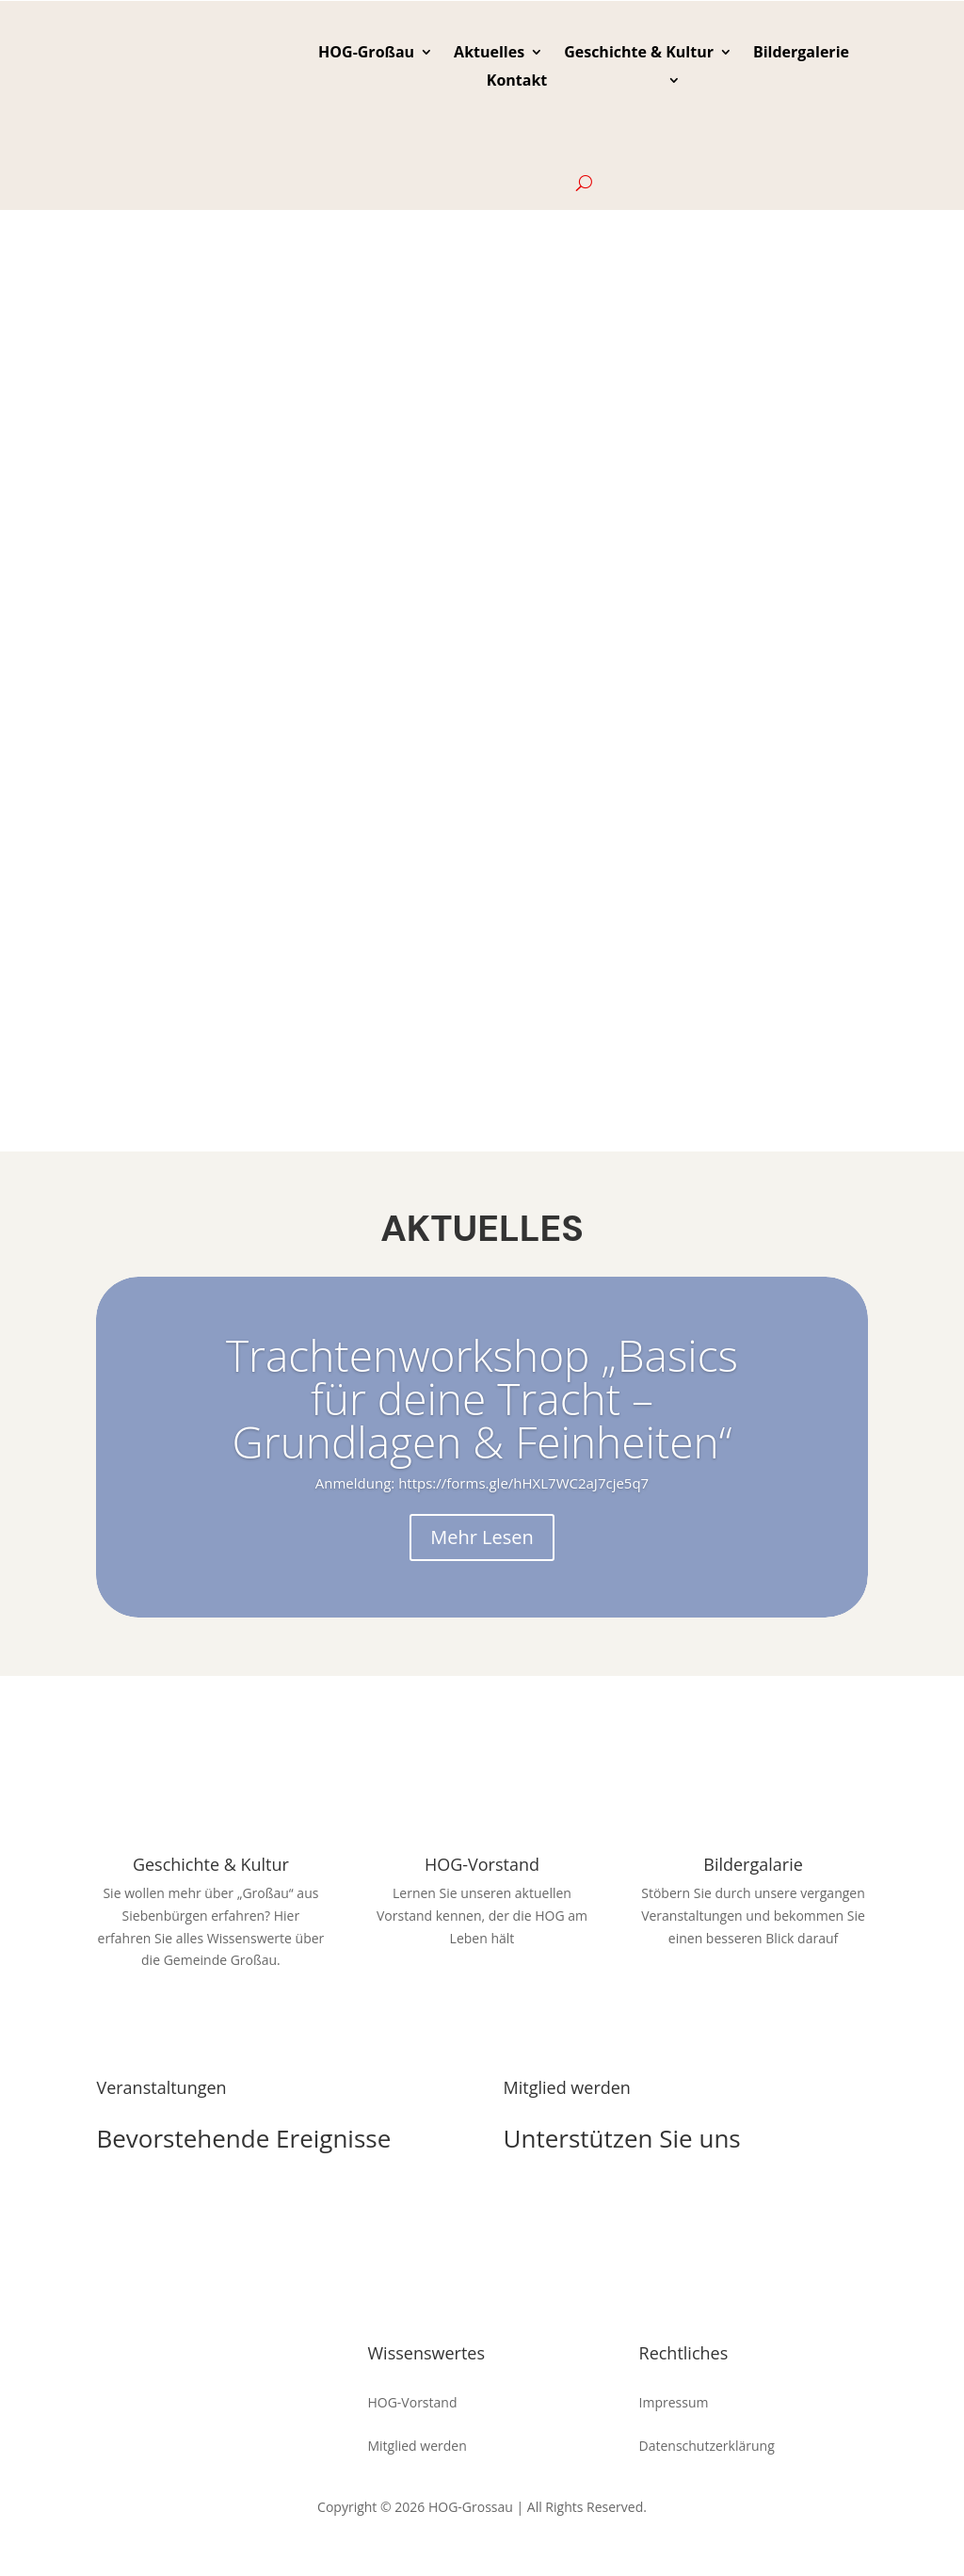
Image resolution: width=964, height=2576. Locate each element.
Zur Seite (211, 2016)
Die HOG (562, 2204)
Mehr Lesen (482, 1537)
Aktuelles (489, 53)
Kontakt (517, 81)
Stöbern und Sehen (752, 1993)
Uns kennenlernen (482, 1993)
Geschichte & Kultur (639, 53)
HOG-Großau (366, 53)
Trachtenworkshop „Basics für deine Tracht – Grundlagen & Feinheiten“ (482, 1398)
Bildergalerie (801, 53)
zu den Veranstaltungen (221, 2204)
